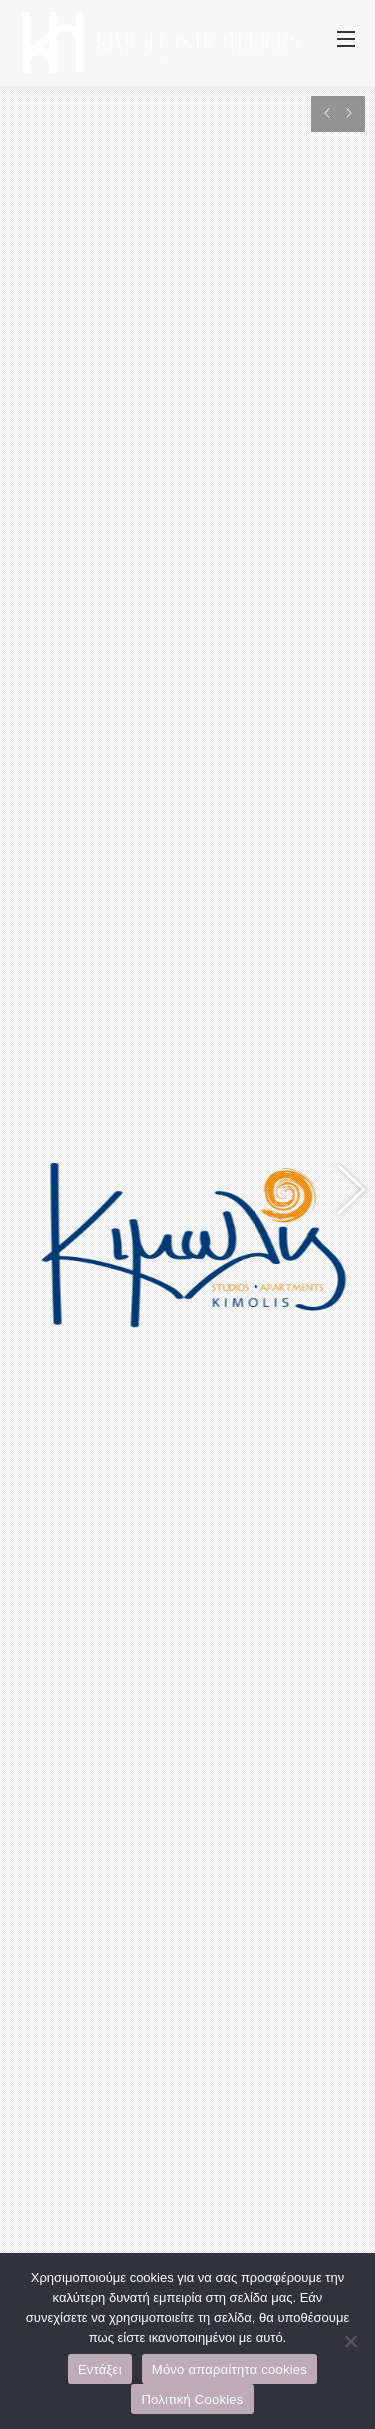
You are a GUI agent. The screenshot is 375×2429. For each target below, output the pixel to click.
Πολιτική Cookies (192, 2399)
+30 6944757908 (232, 1705)
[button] (340, 817)
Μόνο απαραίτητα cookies (229, 2369)
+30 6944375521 (107, 1733)
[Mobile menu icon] (346, 43)
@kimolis (260, 1733)
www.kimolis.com (110, 1649)
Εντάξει (100, 2369)
